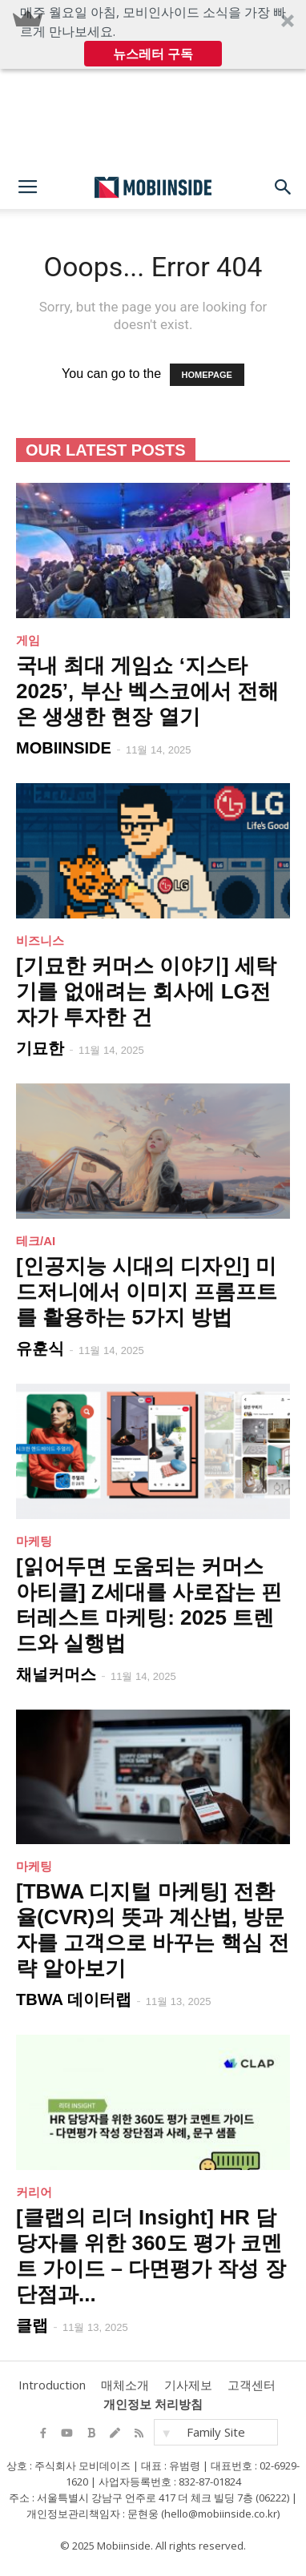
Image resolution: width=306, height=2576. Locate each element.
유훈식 (40, 1348)
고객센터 (251, 2384)
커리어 (34, 2192)
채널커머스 (56, 1674)
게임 (28, 640)
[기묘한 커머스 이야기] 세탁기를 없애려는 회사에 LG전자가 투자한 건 (146, 991)
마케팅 (34, 1541)
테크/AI (35, 1241)
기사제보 (188, 2384)
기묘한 (40, 1048)
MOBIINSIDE (63, 748)
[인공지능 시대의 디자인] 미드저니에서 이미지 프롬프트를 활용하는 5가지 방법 (146, 1291)
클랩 (32, 2325)
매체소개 (125, 2384)
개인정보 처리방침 (153, 2404)
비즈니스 (40, 940)
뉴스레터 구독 (153, 53)
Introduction (52, 2384)
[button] (153, 34)
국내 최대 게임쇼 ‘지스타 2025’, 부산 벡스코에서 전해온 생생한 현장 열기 (147, 691)
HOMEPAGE (207, 375)
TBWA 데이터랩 (73, 1999)
